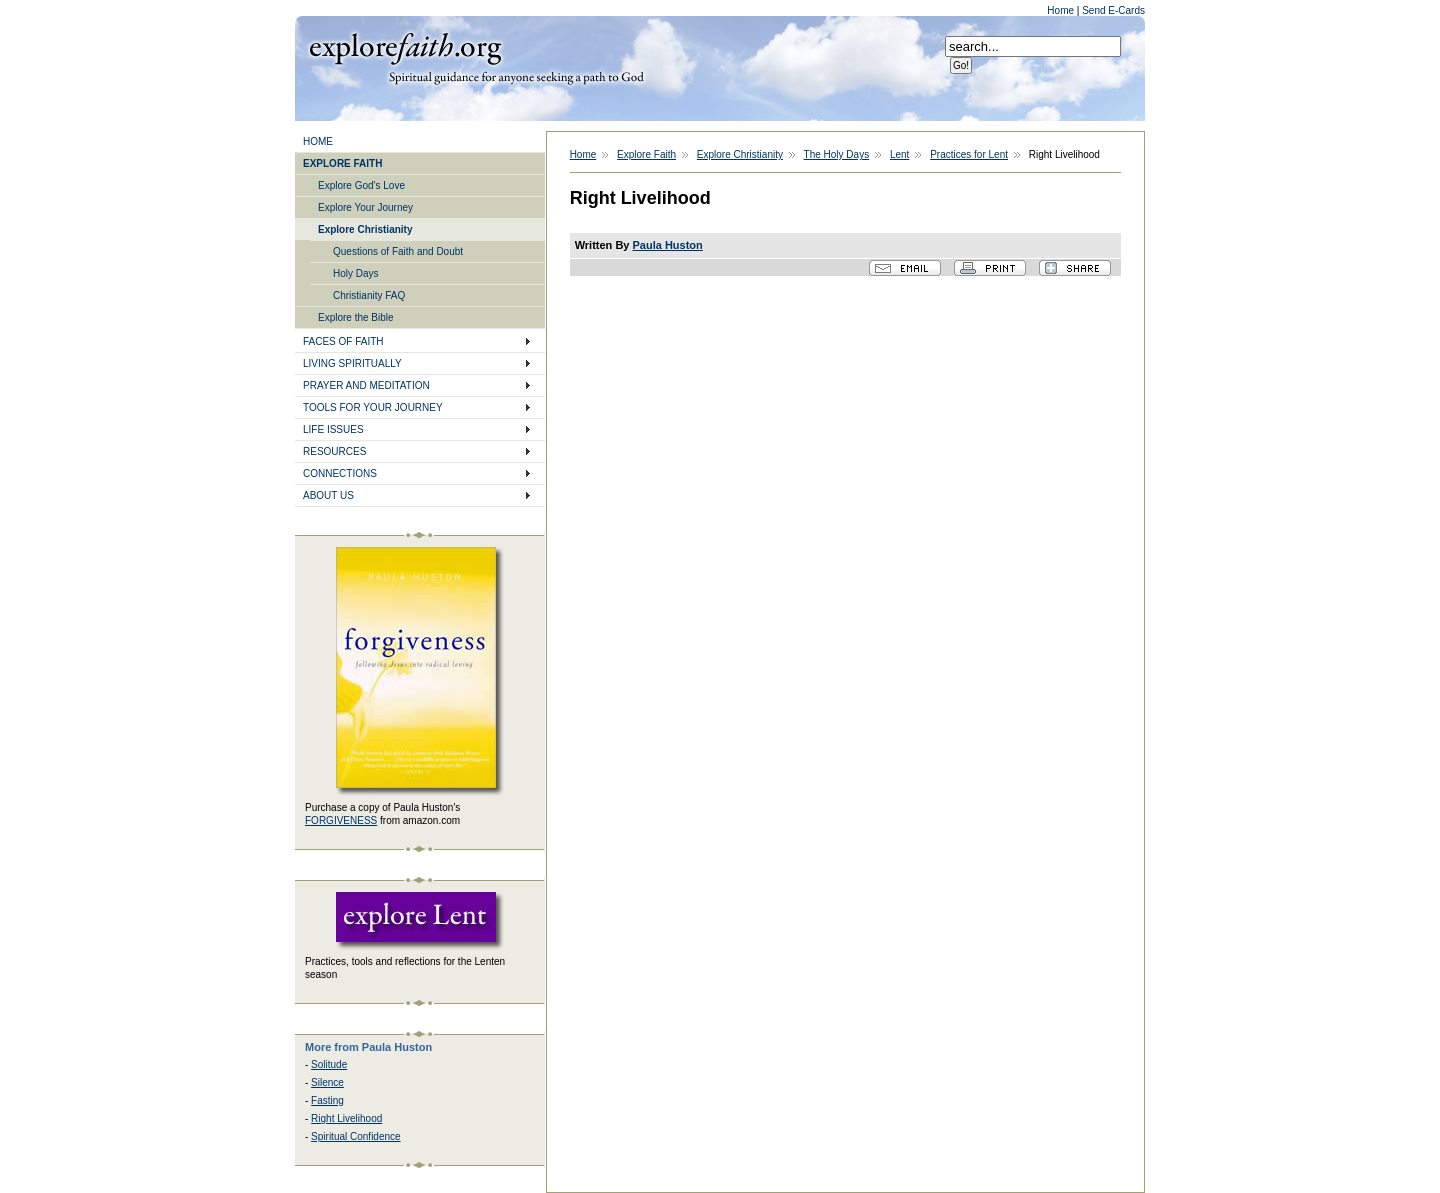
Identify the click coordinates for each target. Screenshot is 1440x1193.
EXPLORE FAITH (342, 163)
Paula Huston (668, 245)
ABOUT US (328, 495)
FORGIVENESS (341, 820)
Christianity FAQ (369, 295)
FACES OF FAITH (343, 341)
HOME (318, 141)
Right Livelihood (346, 1118)
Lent (899, 154)
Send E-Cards (1113, 10)
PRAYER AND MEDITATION (366, 385)
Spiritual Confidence (356, 1136)
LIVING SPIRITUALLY (352, 363)
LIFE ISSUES (333, 429)
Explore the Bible (356, 317)
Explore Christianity (365, 229)
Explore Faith (405, 47)
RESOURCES (334, 451)
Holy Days (356, 273)
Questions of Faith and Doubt (398, 251)
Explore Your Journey (365, 207)
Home (1061, 10)
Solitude (329, 1064)
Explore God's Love (361, 185)
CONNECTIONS (340, 473)
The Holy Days (837, 154)
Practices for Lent (969, 154)
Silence (327, 1082)
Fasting (327, 1100)
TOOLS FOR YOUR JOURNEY (373, 407)
